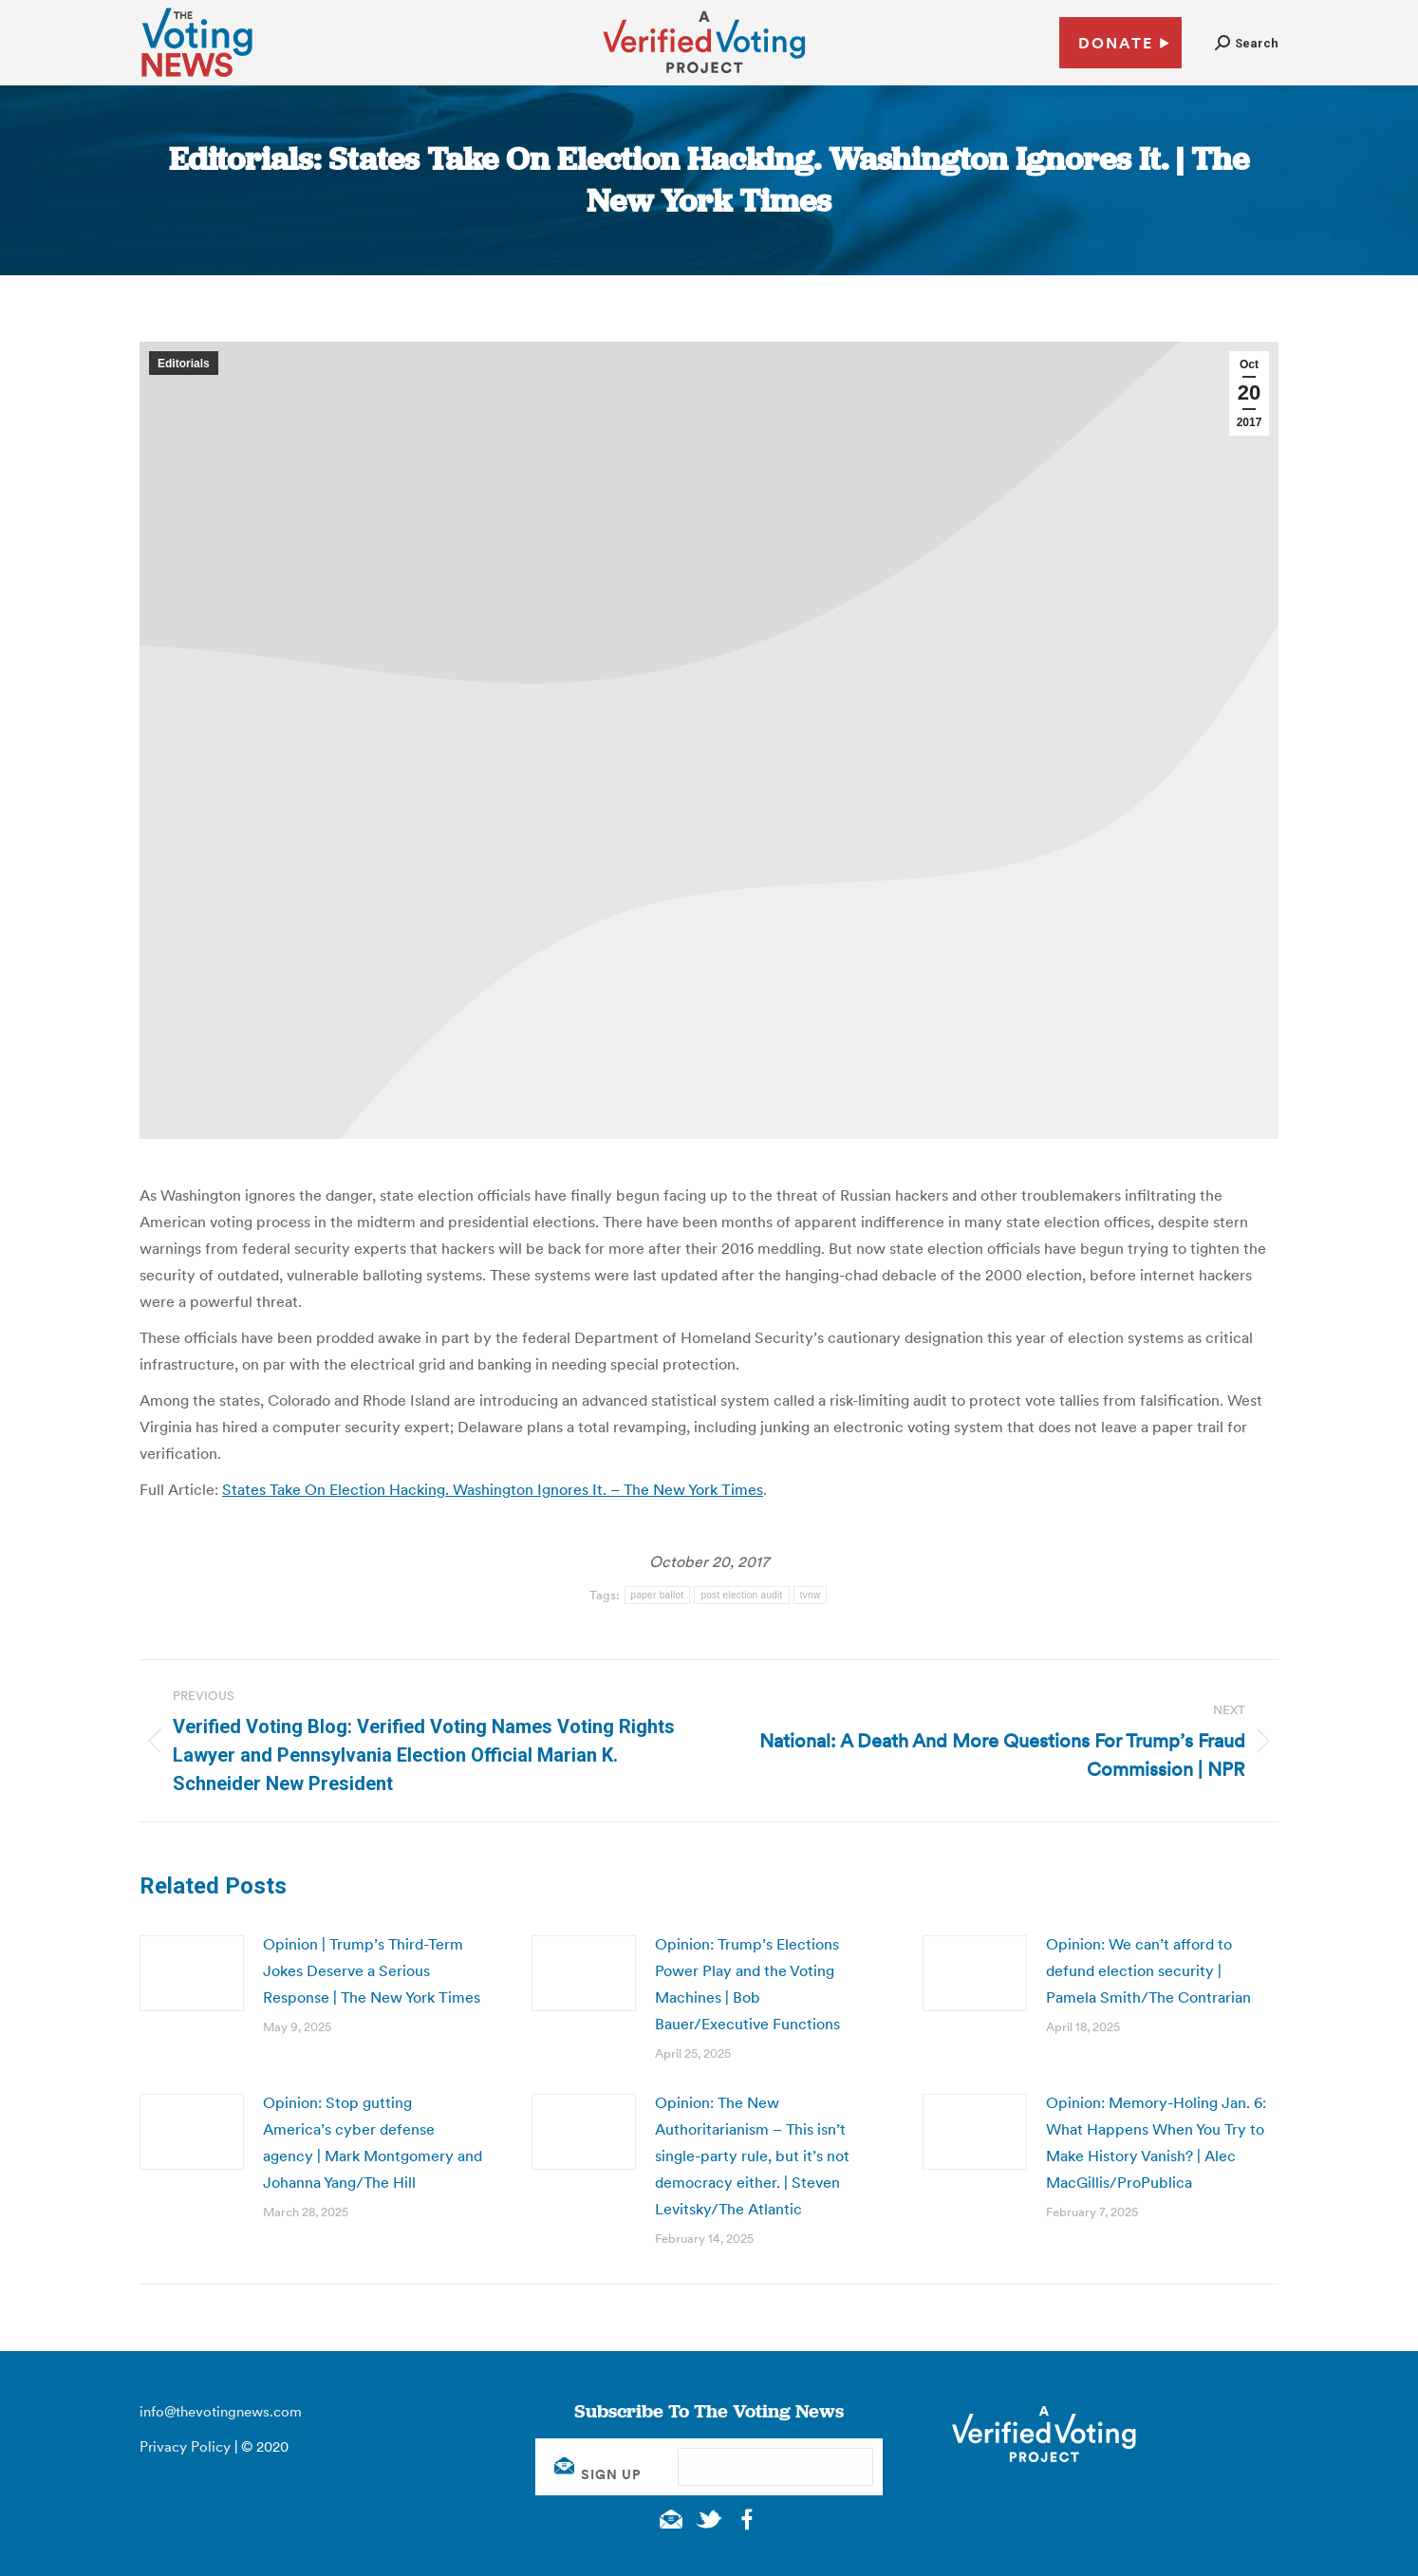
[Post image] (192, 1973)
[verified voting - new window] (704, 75)
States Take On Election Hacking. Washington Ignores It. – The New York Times (492, 1489)
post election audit (741, 1595)
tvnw (810, 1595)
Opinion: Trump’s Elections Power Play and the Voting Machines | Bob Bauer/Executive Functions (747, 1983)
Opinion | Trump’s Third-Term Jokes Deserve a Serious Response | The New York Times (371, 1970)
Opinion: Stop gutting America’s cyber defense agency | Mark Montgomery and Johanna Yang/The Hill (372, 2142)
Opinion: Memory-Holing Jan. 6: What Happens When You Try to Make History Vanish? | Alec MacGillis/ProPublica (1156, 2142)
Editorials (184, 363)
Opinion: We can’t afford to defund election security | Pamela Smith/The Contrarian (1148, 1970)
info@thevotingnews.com (221, 2411)
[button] (1246, 43)
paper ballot (657, 1595)
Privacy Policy (185, 2446)
